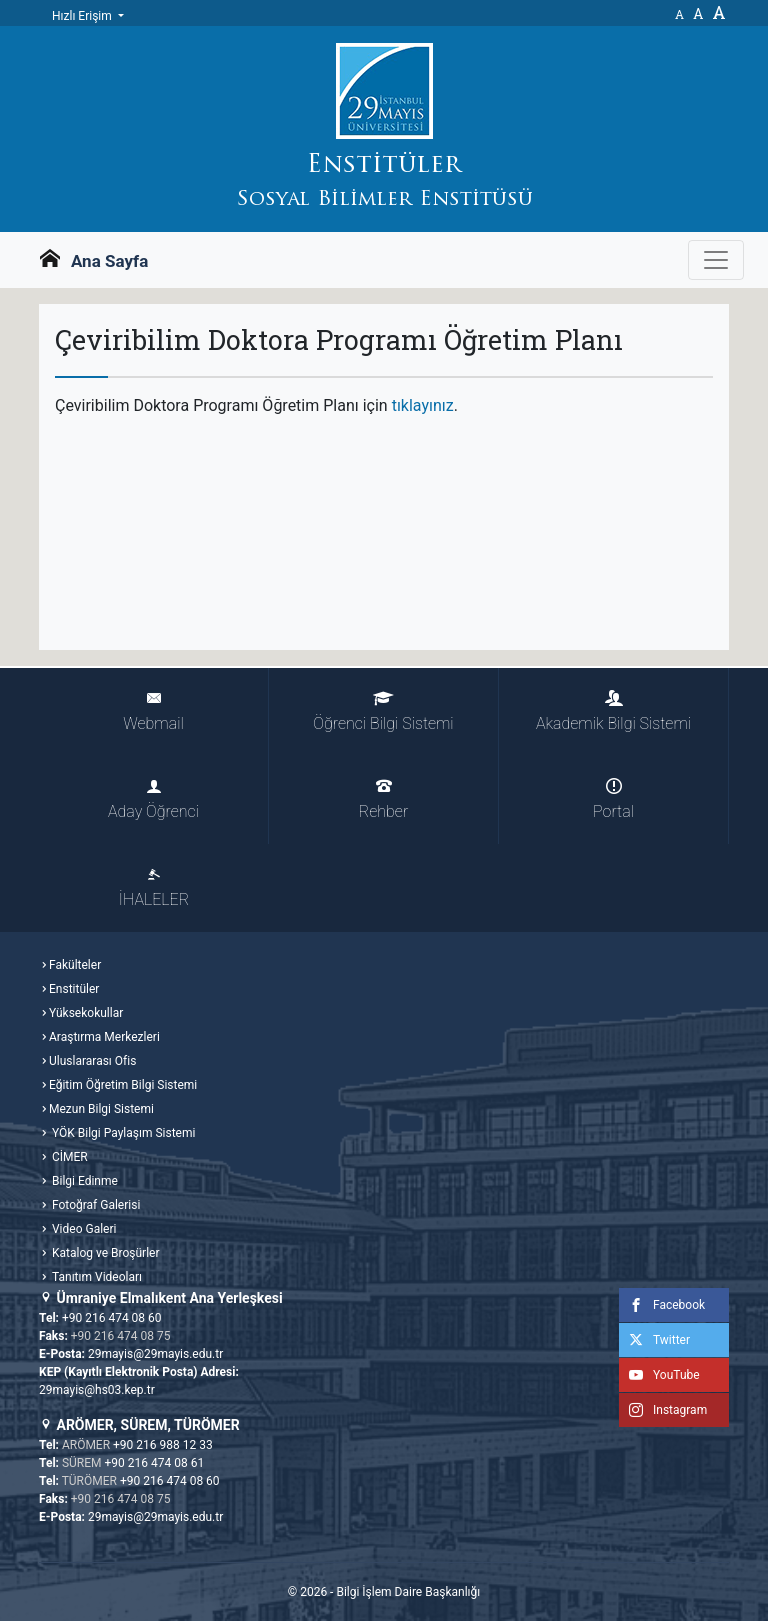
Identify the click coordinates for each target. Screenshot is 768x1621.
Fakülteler (75, 965)
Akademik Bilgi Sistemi (613, 711)
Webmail (153, 711)
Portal (613, 799)
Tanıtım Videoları (95, 1277)
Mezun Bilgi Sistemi (101, 1109)
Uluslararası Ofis (92, 1061)
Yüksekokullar (86, 1013)
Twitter (654, 1340)
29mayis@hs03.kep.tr (97, 1390)
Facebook (662, 1305)
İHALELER (154, 887)
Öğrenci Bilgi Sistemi (383, 711)
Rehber (383, 799)
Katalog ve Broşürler (104, 1253)
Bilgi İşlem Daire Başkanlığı (408, 1592)
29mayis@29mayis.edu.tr (155, 1354)
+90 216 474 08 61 (155, 1463)
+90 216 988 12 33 (163, 1445)
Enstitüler (74, 989)
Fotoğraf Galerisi (94, 1205)
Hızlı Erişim (83, 16)
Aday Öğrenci (153, 799)
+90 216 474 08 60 (112, 1318)
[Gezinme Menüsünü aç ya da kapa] (716, 260)
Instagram (663, 1410)
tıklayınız (423, 405)
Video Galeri (82, 1229)
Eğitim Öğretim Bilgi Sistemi (123, 1085)
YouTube (659, 1375)
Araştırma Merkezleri (104, 1037)
